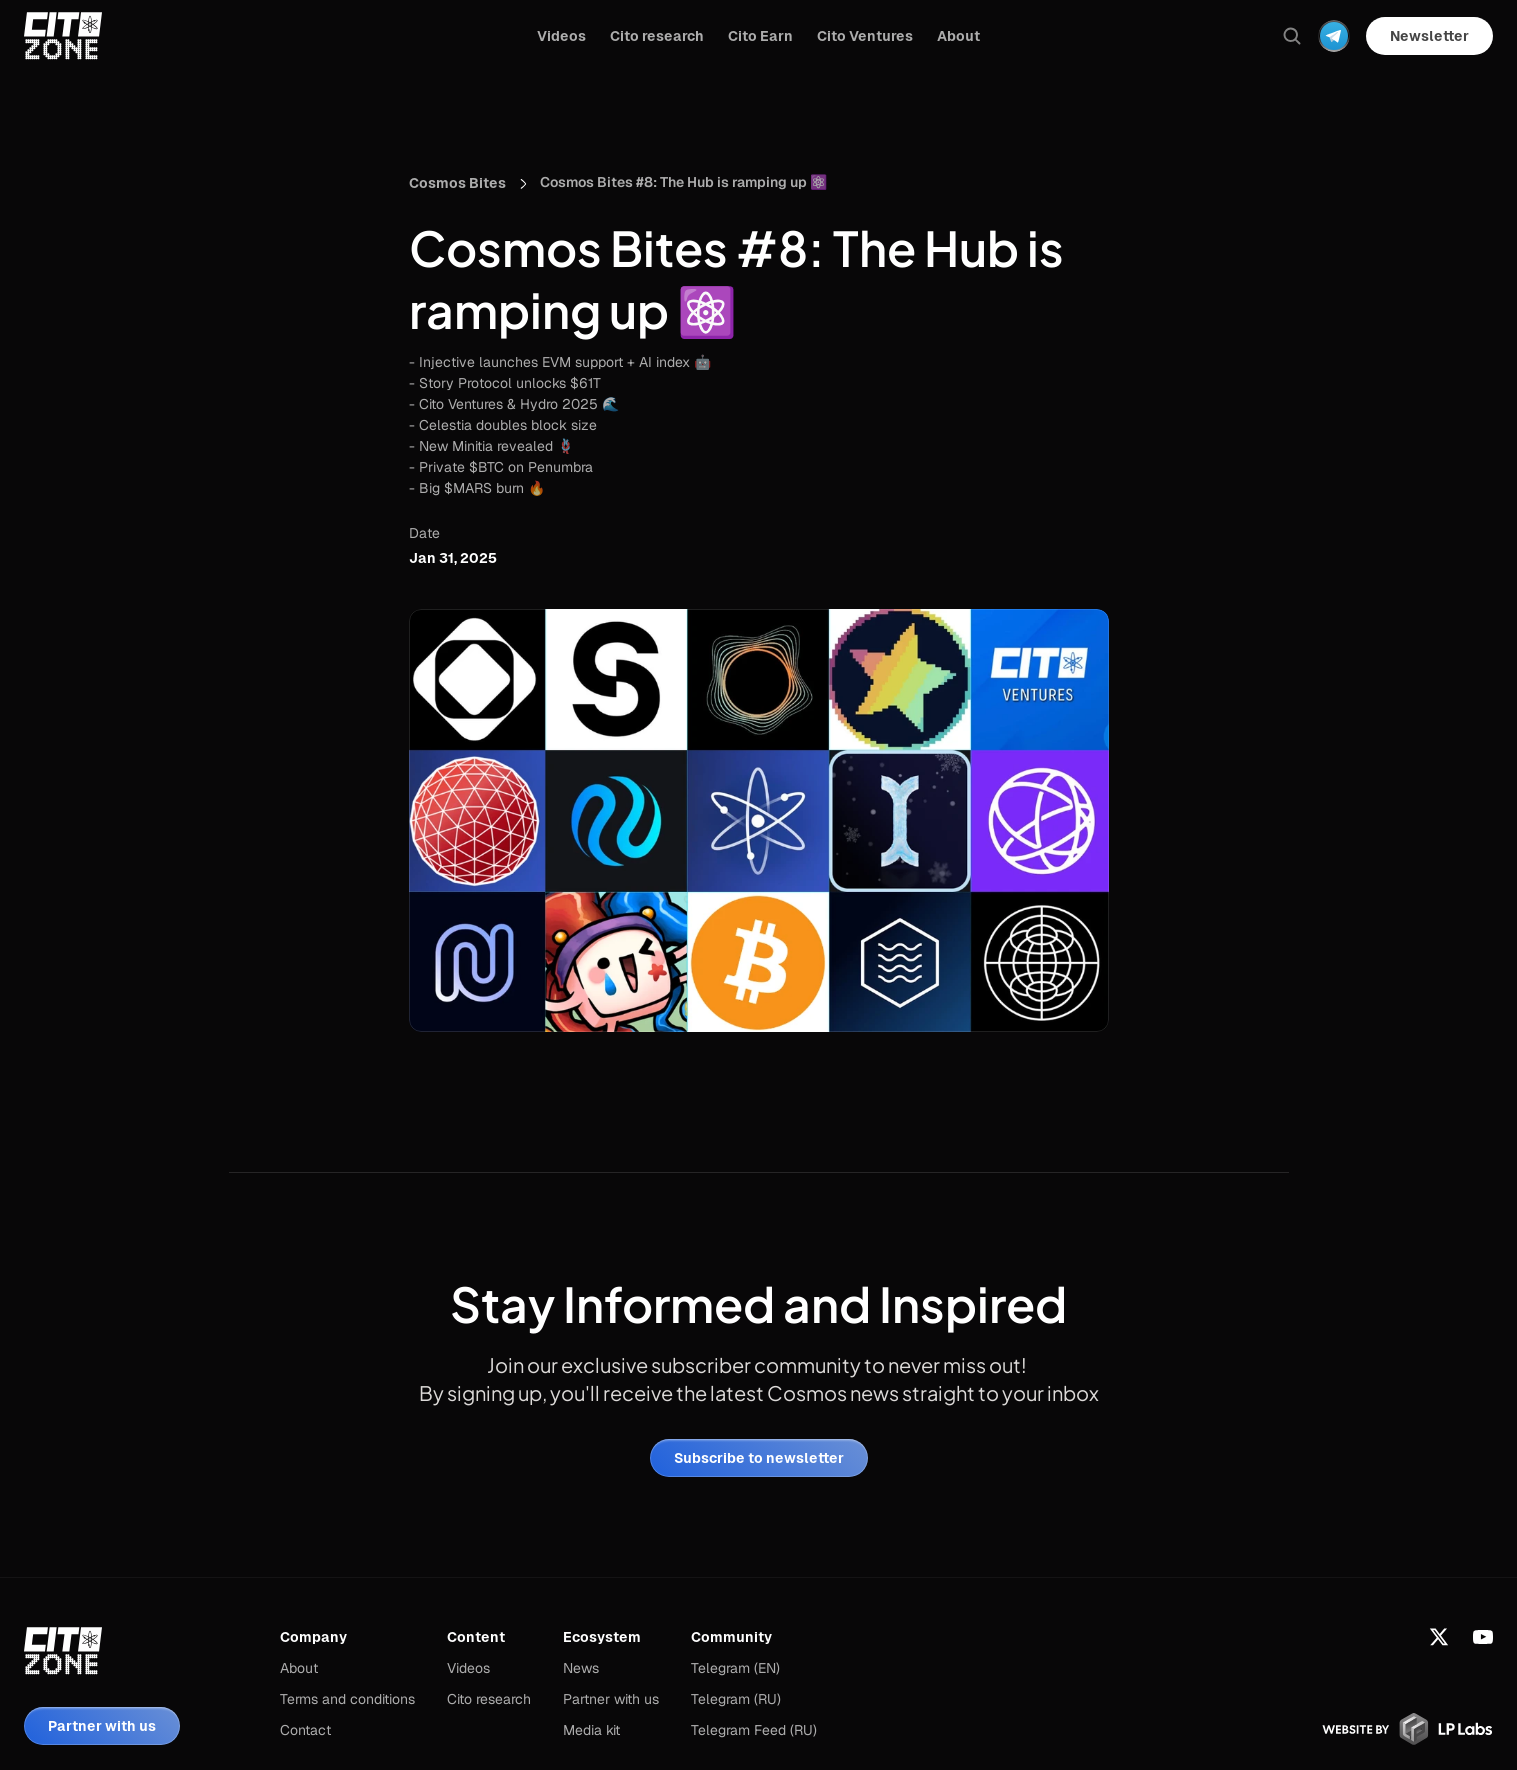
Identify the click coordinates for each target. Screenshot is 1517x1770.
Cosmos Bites (457, 183)
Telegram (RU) (736, 1699)
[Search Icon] (1292, 36)
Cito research (489, 1699)
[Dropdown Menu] (1334, 36)
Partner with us (611, 1699)
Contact (305, 1730)
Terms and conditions (347, 1699)
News (581, 1668)
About (299, 1668)
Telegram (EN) (735, 1668)
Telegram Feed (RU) (754, 1730)
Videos (468, 1668)
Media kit (591, 1730)
